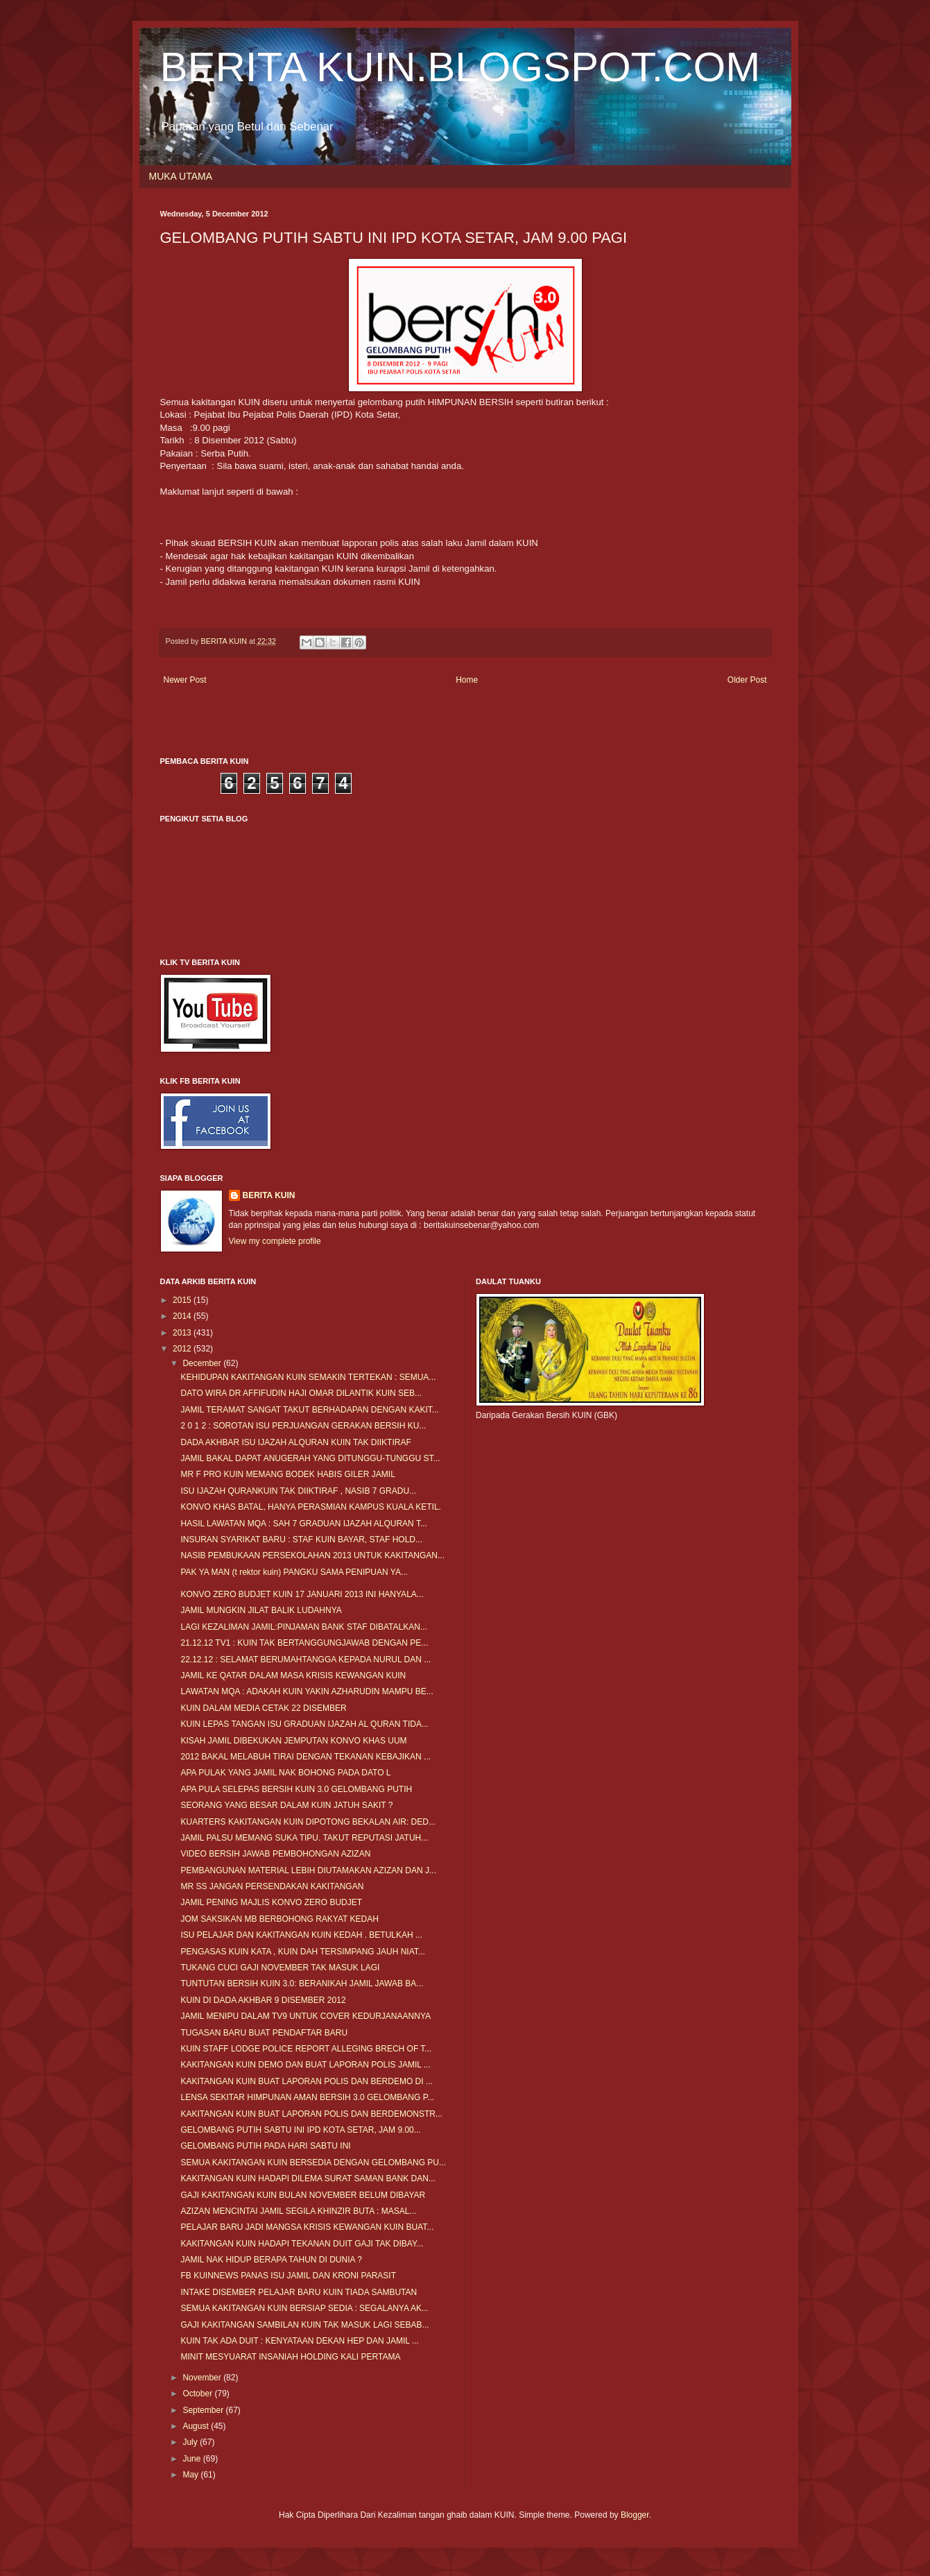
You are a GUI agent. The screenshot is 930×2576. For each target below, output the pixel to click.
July (191, 2442)
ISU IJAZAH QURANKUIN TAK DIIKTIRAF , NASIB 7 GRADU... (298, 1491)
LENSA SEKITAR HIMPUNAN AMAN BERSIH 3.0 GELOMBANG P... (307, 2097)
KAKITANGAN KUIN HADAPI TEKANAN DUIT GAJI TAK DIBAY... (301, 2244)
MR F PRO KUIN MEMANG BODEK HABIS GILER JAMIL (287, 1474)
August (196, 2426)
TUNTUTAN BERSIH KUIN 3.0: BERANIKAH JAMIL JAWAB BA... (301, 1983)
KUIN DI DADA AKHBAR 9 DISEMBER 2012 (262, 2000)
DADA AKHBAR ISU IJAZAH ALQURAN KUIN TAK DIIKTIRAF (295, 1442)
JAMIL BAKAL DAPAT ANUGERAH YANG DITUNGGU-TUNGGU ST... (310, 1458)
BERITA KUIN (269, 1195)
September (203, 2410)
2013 (183, 1333)
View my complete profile (275, 1241)
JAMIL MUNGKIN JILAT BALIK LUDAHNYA (260, 1610)
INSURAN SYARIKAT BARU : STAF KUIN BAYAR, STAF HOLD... (301, 1539)
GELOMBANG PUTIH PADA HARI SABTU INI (265, 2146)
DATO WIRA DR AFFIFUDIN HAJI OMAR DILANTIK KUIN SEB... (301, 1393)
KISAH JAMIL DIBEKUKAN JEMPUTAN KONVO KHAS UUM (293, 1741)
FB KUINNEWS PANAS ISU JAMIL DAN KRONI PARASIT (288, 2275)
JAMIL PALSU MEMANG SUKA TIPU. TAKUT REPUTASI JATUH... (304, 1838)
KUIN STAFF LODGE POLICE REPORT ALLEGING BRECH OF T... (305, 2049)
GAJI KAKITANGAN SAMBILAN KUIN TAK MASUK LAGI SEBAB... (304, 2325)
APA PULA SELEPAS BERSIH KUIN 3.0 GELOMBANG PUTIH (296, 1789)
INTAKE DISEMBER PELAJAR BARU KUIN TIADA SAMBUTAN (298, 2292)
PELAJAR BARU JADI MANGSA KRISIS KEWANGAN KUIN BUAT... (306, 2227)
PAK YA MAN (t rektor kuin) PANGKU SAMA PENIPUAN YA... (293, 1572)
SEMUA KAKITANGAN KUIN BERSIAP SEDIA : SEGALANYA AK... (304, 2308)
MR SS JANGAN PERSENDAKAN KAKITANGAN (271, 1886)
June (192, 2459)
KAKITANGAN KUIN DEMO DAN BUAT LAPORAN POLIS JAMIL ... (305, 2065)
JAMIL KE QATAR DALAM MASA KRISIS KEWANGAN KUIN (293, 1675)
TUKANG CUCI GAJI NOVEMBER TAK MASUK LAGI (279, 1967)
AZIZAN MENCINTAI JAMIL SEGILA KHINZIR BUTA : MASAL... (298, 2211)
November (202, 2377)
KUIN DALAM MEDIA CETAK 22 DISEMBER (263, 1708)
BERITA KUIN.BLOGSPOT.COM (460, 67)
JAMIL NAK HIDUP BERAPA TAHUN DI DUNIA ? (270, 2259)
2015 (183, 1300)
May (191, 2475)
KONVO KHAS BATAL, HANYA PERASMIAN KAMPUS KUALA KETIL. (310, 1507)
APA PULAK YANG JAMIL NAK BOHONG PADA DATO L (285, 1772)
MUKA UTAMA (181, 176)
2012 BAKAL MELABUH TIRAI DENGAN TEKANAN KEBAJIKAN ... (305, 1757)
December (202, 1363)
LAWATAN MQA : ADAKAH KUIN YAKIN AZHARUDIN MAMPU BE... (306, 1691)
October (198, 2393)
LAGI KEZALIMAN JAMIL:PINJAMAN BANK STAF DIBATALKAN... (303, 1627)
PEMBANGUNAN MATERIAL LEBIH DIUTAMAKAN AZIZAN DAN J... (308, 1870)
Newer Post (185, 680)
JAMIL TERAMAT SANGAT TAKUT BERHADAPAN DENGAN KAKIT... (309, 1410)
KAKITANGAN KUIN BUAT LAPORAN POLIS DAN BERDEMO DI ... (306, 2081)
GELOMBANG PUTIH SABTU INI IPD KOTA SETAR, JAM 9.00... (300, 2130)
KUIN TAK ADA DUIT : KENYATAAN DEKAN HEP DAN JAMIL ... (299, 2341)
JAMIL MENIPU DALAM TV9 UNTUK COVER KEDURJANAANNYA (305, 2016)
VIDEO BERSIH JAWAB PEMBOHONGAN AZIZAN (275, 1854)
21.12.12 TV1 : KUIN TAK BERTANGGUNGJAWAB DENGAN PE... (304, 1643)
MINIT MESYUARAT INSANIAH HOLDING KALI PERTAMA (290, 2357)
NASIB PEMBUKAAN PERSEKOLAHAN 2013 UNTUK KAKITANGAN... (312, 1555)
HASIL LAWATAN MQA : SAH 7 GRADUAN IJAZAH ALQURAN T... (303, 1523)
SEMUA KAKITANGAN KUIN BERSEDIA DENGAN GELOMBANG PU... (313, 2162)
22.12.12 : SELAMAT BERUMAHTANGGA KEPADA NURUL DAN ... (305, 1659)
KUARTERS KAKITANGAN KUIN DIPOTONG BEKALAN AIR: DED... (307, 1822)
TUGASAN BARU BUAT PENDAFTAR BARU (263, 2033)
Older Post (747, 680)
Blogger (635, 2515)
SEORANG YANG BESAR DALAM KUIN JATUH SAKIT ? (286, 1805)
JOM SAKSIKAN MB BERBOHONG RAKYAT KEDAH (279, 1919)
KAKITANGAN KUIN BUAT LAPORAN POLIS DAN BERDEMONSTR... (311, 2114)
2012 (183, 1349)
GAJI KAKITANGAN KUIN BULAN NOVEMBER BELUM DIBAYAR (302, 2195)
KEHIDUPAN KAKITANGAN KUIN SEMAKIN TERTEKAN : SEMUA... (308, 1377)
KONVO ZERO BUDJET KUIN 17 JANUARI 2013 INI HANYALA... (301, 1594)
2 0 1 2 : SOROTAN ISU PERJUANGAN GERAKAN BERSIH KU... (303, 1426)
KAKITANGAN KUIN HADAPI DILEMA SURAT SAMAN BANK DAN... (307, 2178)
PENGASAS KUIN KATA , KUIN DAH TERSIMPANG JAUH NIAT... (302, 1951)
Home (467, 680)
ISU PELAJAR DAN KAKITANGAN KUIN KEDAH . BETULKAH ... (301, 1935)
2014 (183, 1316)
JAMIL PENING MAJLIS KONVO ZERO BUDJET (271, 1902)
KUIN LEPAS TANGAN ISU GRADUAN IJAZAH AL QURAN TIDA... (304, 1724)
